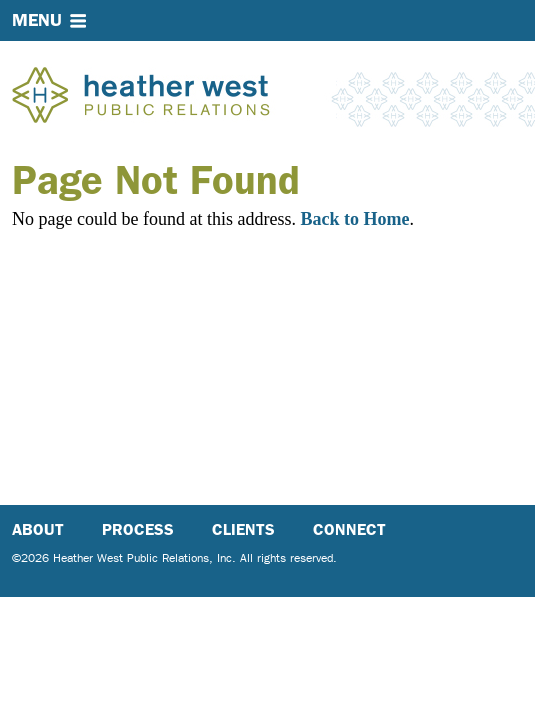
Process (138, 529)
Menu (37, 20)
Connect (349, 529)
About (38, 529)
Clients (243, 529)
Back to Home (354, 219)
